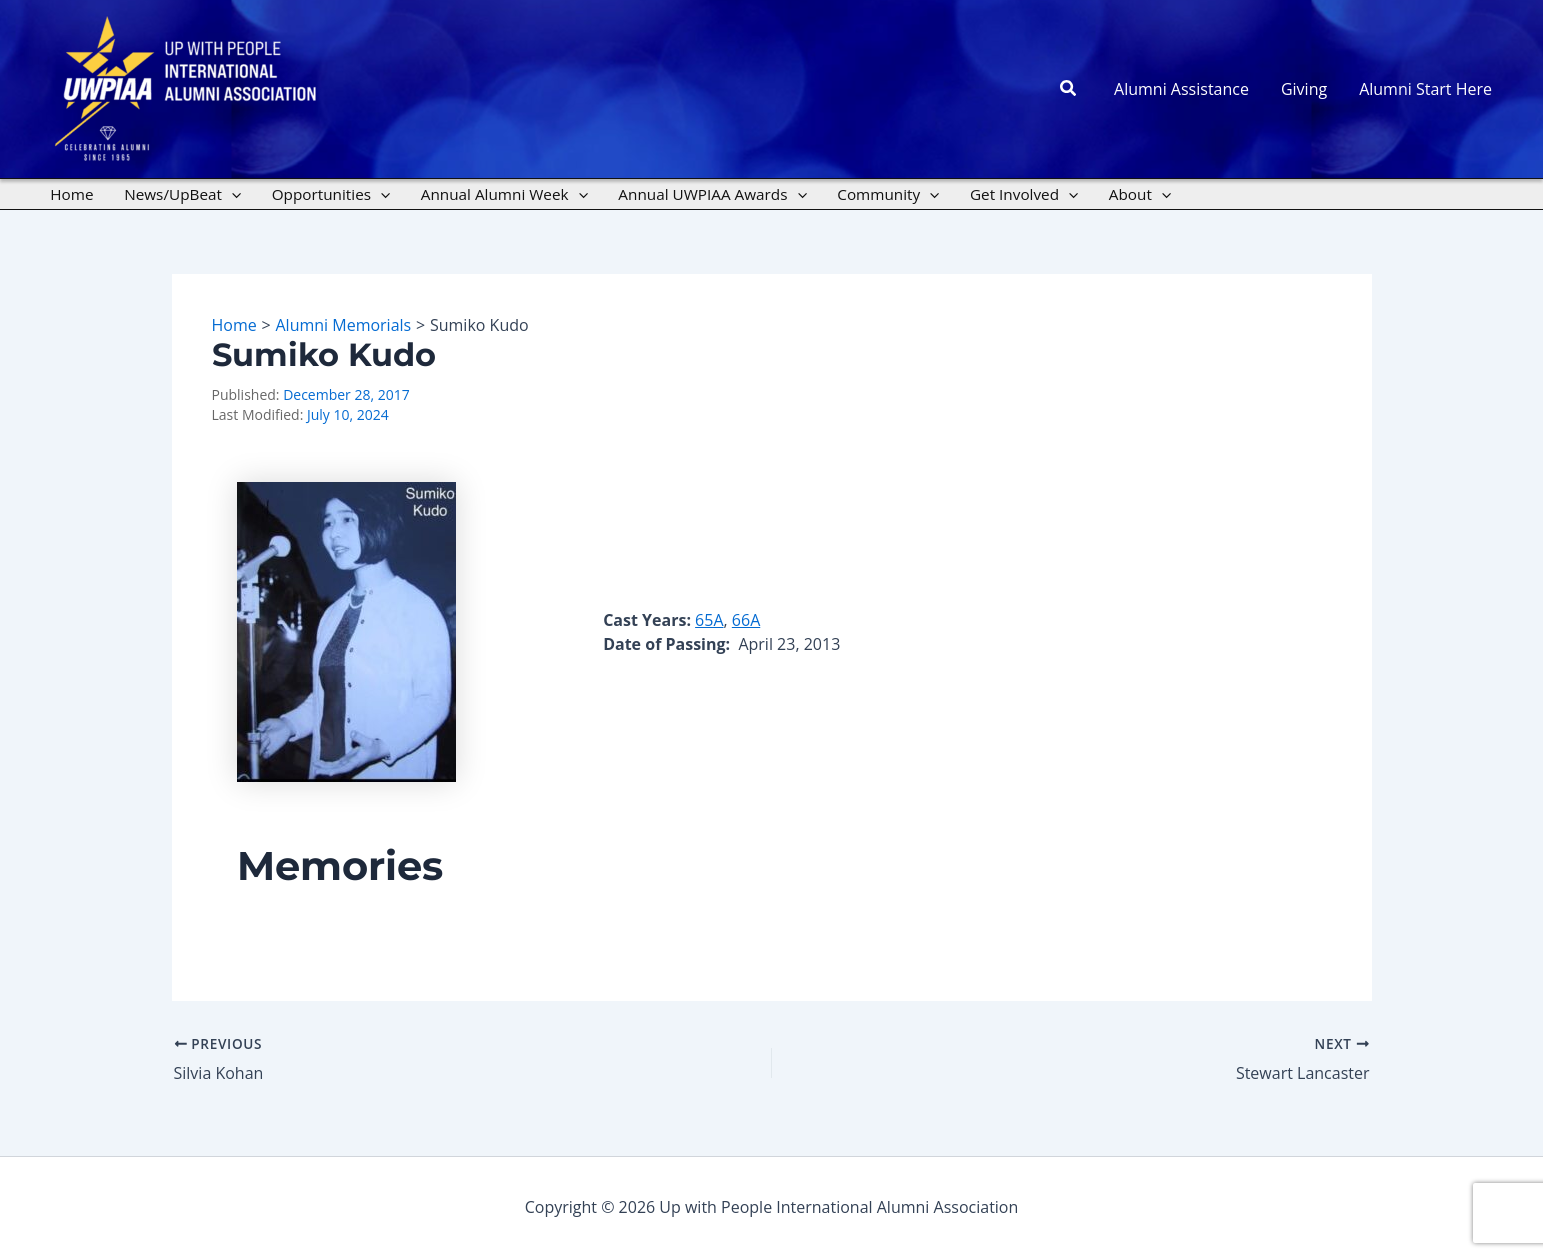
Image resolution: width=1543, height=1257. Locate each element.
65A (709, 620)
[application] (231, 194)
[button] (1069, 89)
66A (746, 620)
